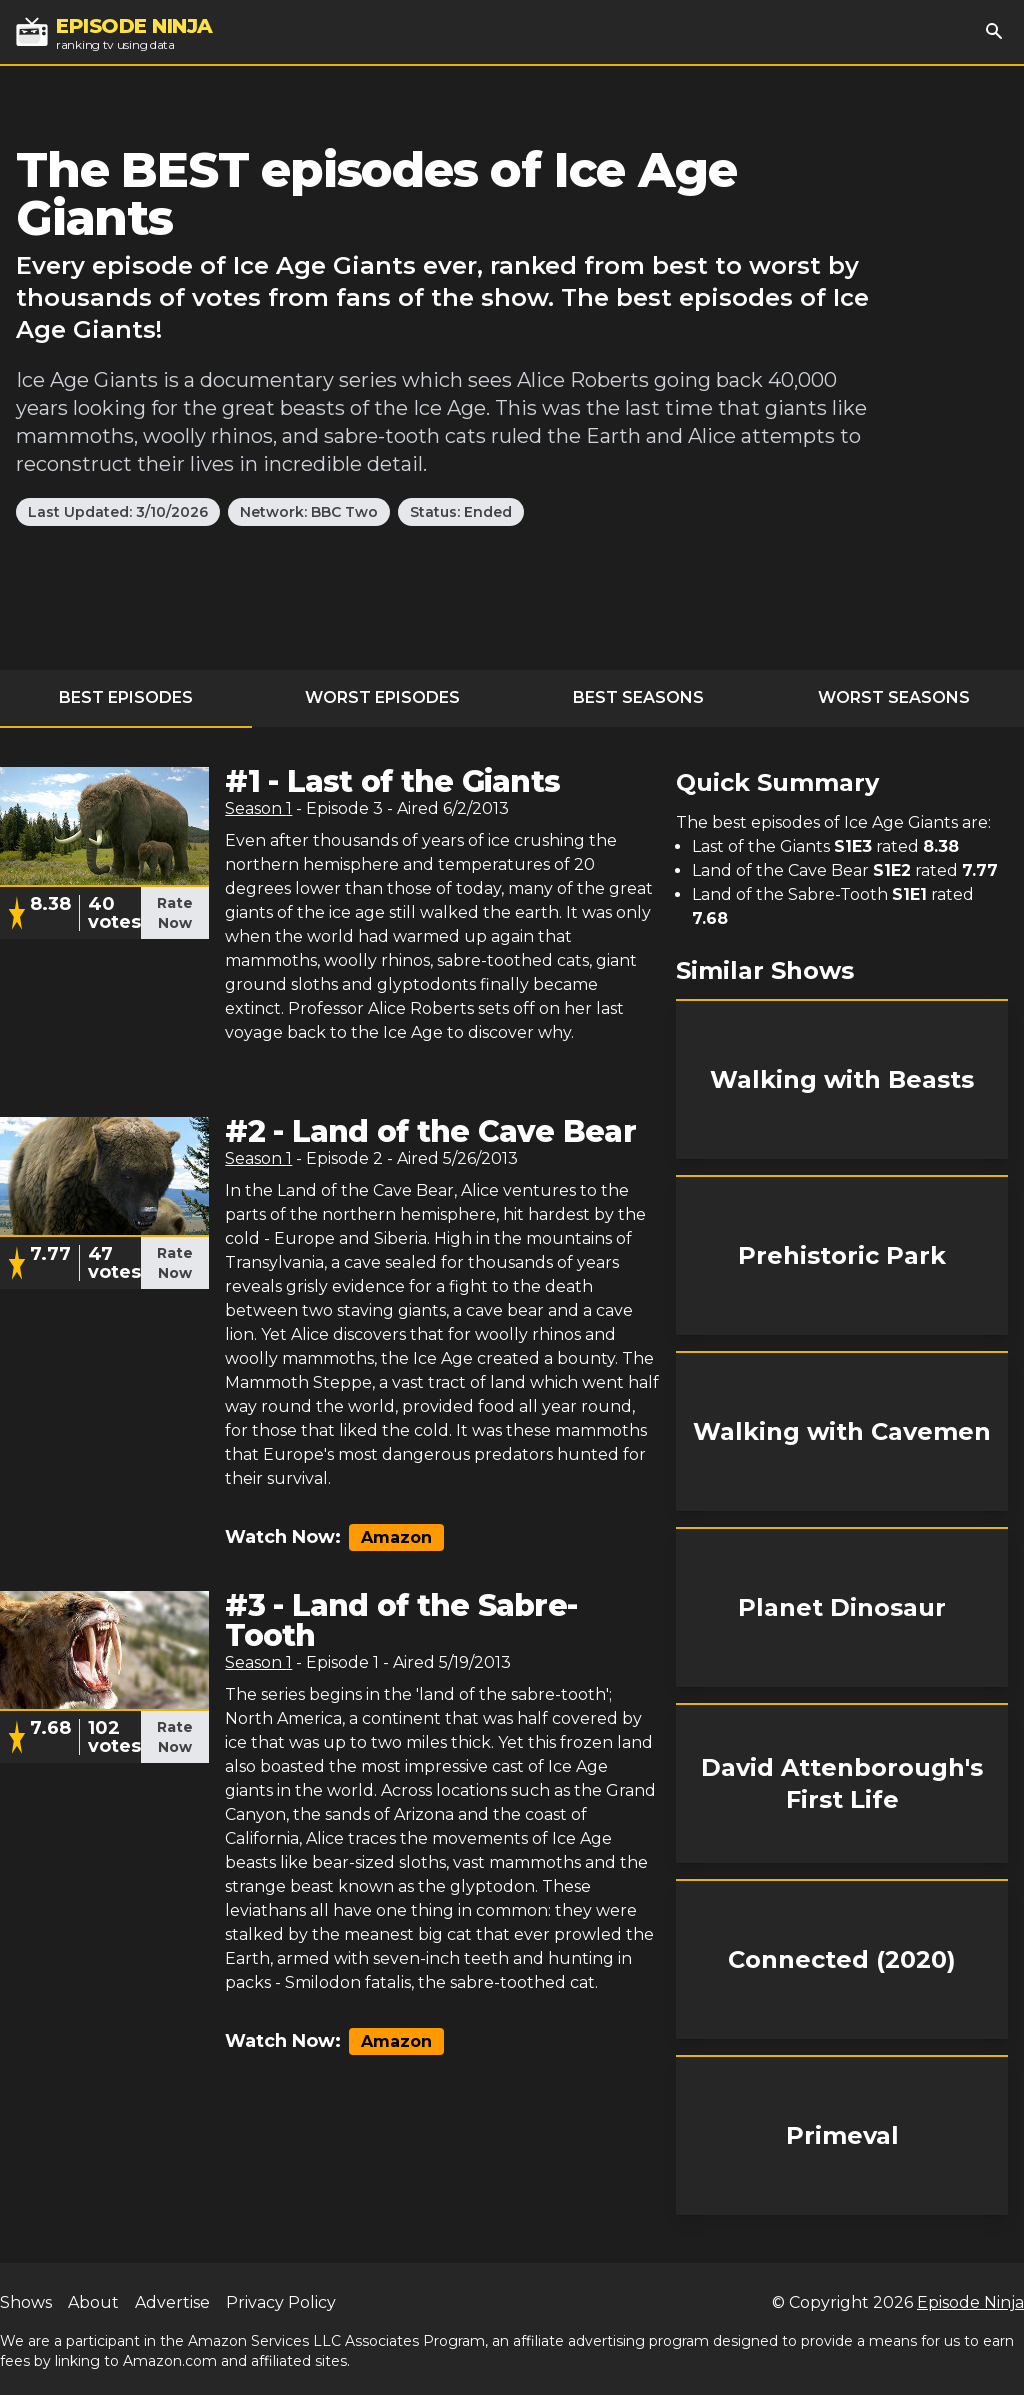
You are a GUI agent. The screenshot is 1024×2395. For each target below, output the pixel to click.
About (93, 2302)
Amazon (396, 1537)
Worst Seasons (894, 697)
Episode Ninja (970, 2302)
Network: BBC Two (309, 512)
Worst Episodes (382, 697)
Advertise (172, 2302)
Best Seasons (638, 697)
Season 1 (258, 808)
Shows (26, 2302)
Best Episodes (126, 697)
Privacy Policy (281, 2302)
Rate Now (175, 913)
